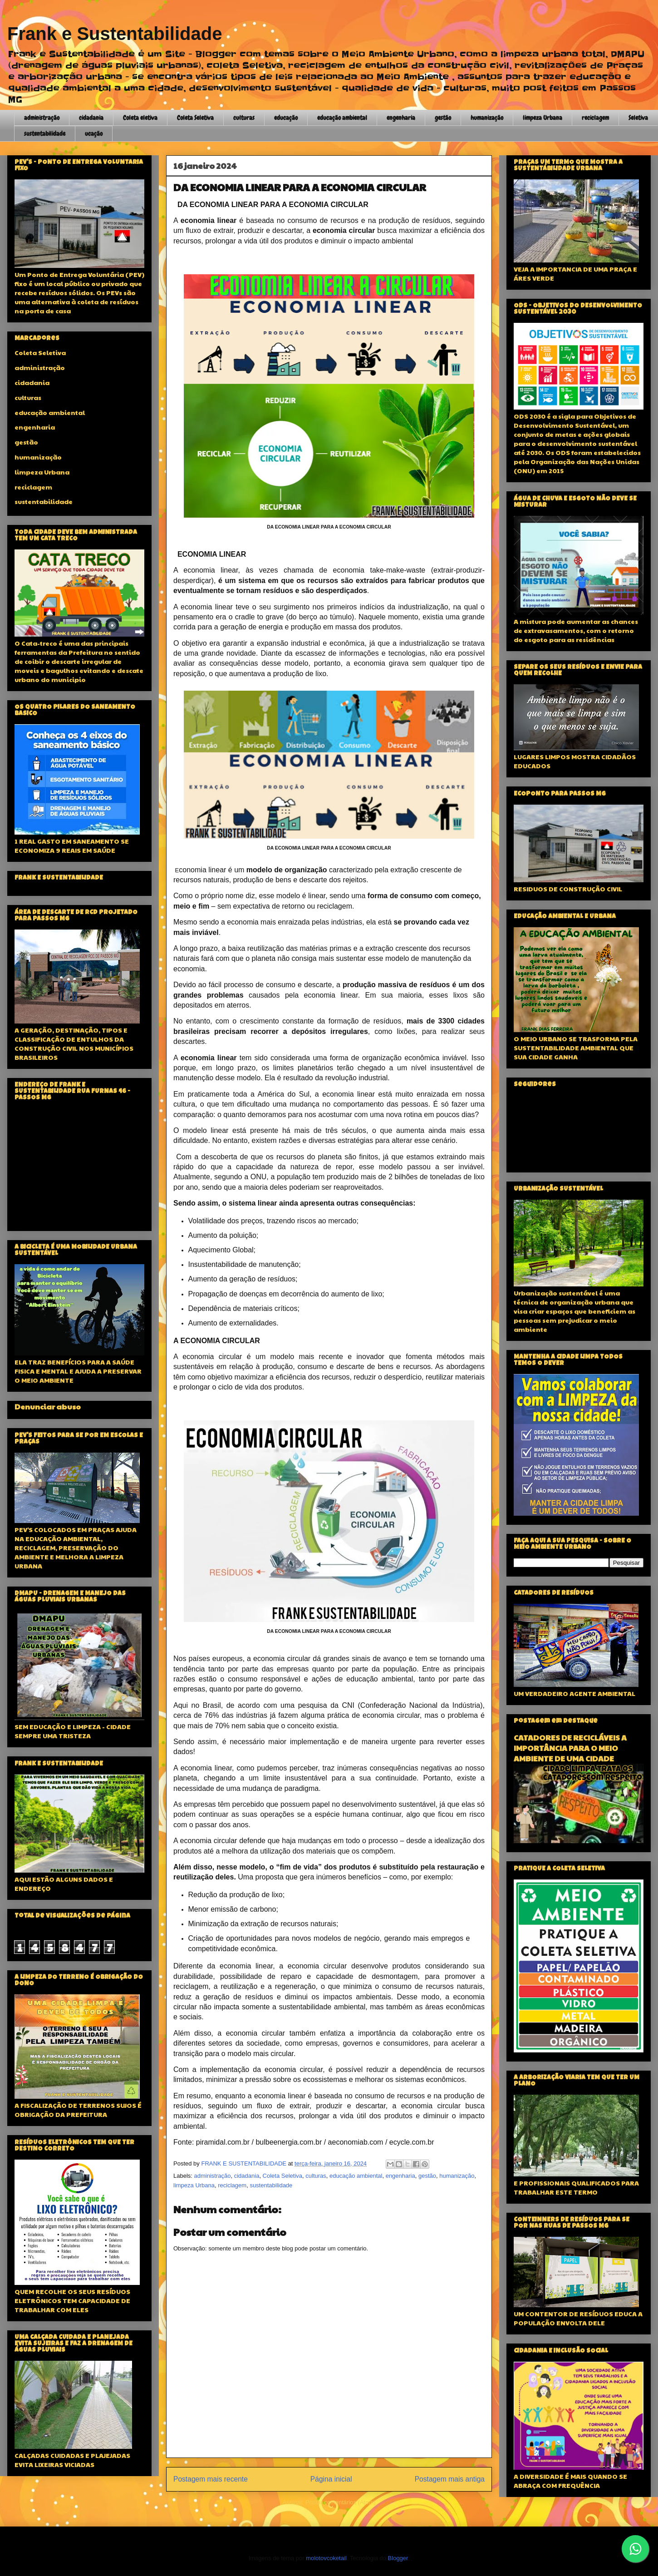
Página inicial (331, 2479)
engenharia (401, 118)
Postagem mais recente (210, 2479)
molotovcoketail (326, 2558)
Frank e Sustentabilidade (114, 34)
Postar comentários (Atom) (340, 2502)
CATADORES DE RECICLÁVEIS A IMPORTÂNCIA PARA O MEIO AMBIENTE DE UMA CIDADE (570, 1748)
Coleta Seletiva (195, 118)
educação (286, 118)
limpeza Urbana (542, 118)
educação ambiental (342, 118)
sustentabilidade (44, 133)
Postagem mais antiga (450, 2479)
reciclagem (595, 118)
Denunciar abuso (48, 1406)
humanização (487, 118)
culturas (244, 118)
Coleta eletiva (140, 118)
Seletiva (638, 118)
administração (41, 118)
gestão (443, 118)
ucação (94, 133)
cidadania (91, 118)
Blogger (398, 2558)
